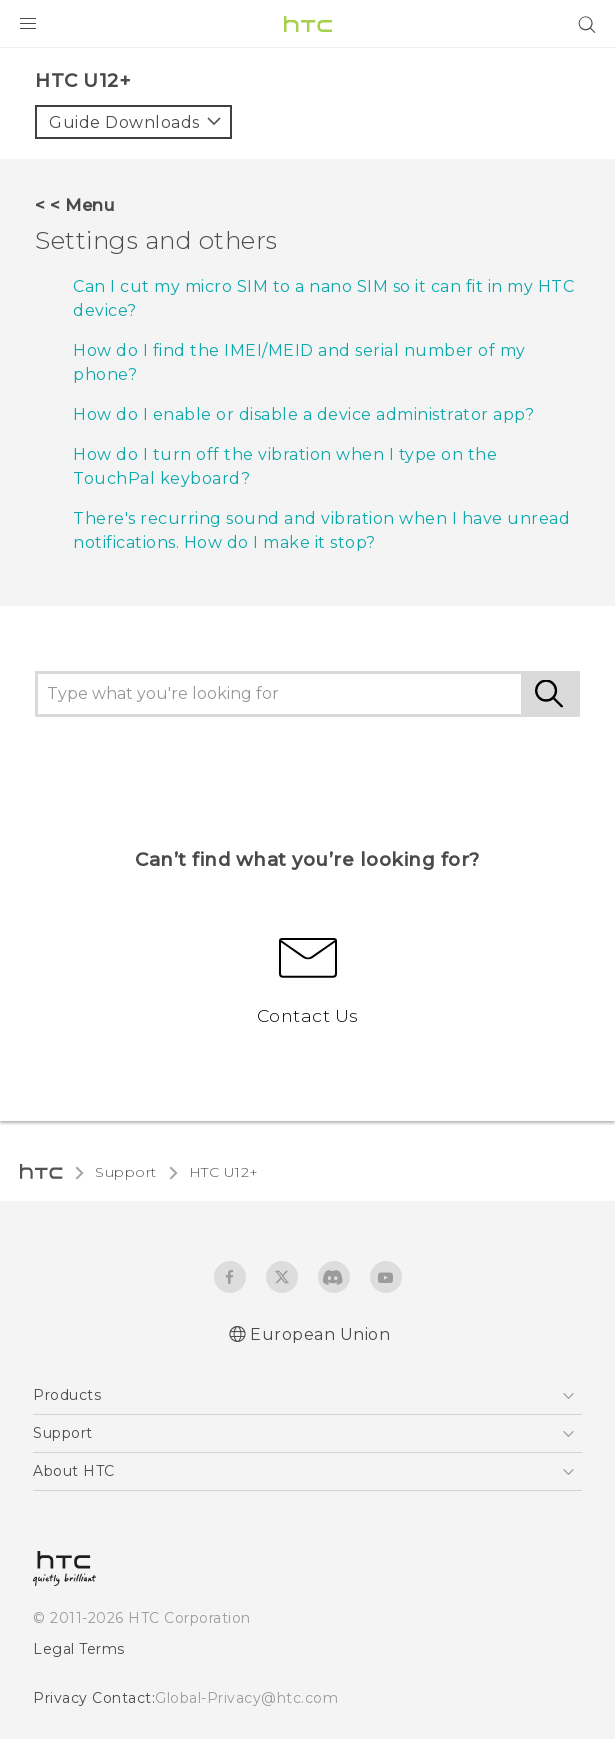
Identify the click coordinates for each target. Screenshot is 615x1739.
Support (126, 1172)
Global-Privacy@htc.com (246, 1698)
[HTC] (308, 24)
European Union (320, 1334)
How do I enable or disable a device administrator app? (303, 414)
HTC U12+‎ (224, 1172)
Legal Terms (79, 1649)
